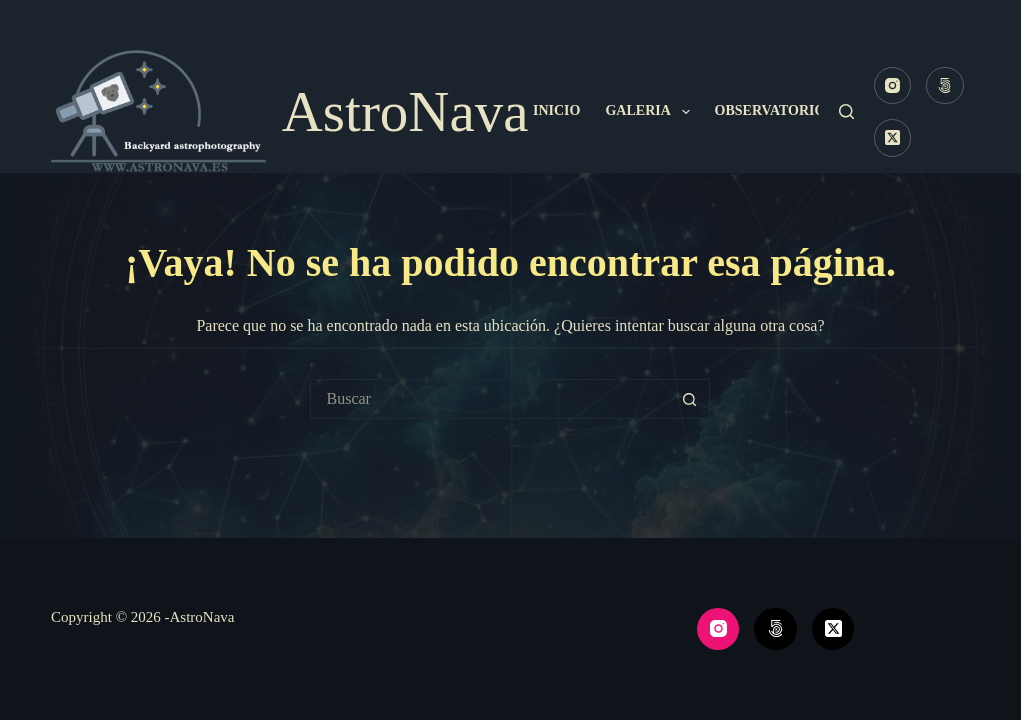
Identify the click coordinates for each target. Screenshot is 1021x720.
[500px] (945, 86)
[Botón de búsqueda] (690, 399)
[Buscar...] (490, 399)
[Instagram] (893, 86)
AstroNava (405, 111)
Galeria (651, 112)
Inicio (556, 110)
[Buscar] (846, 111)
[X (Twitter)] (893, 138)
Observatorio (784, 112)
